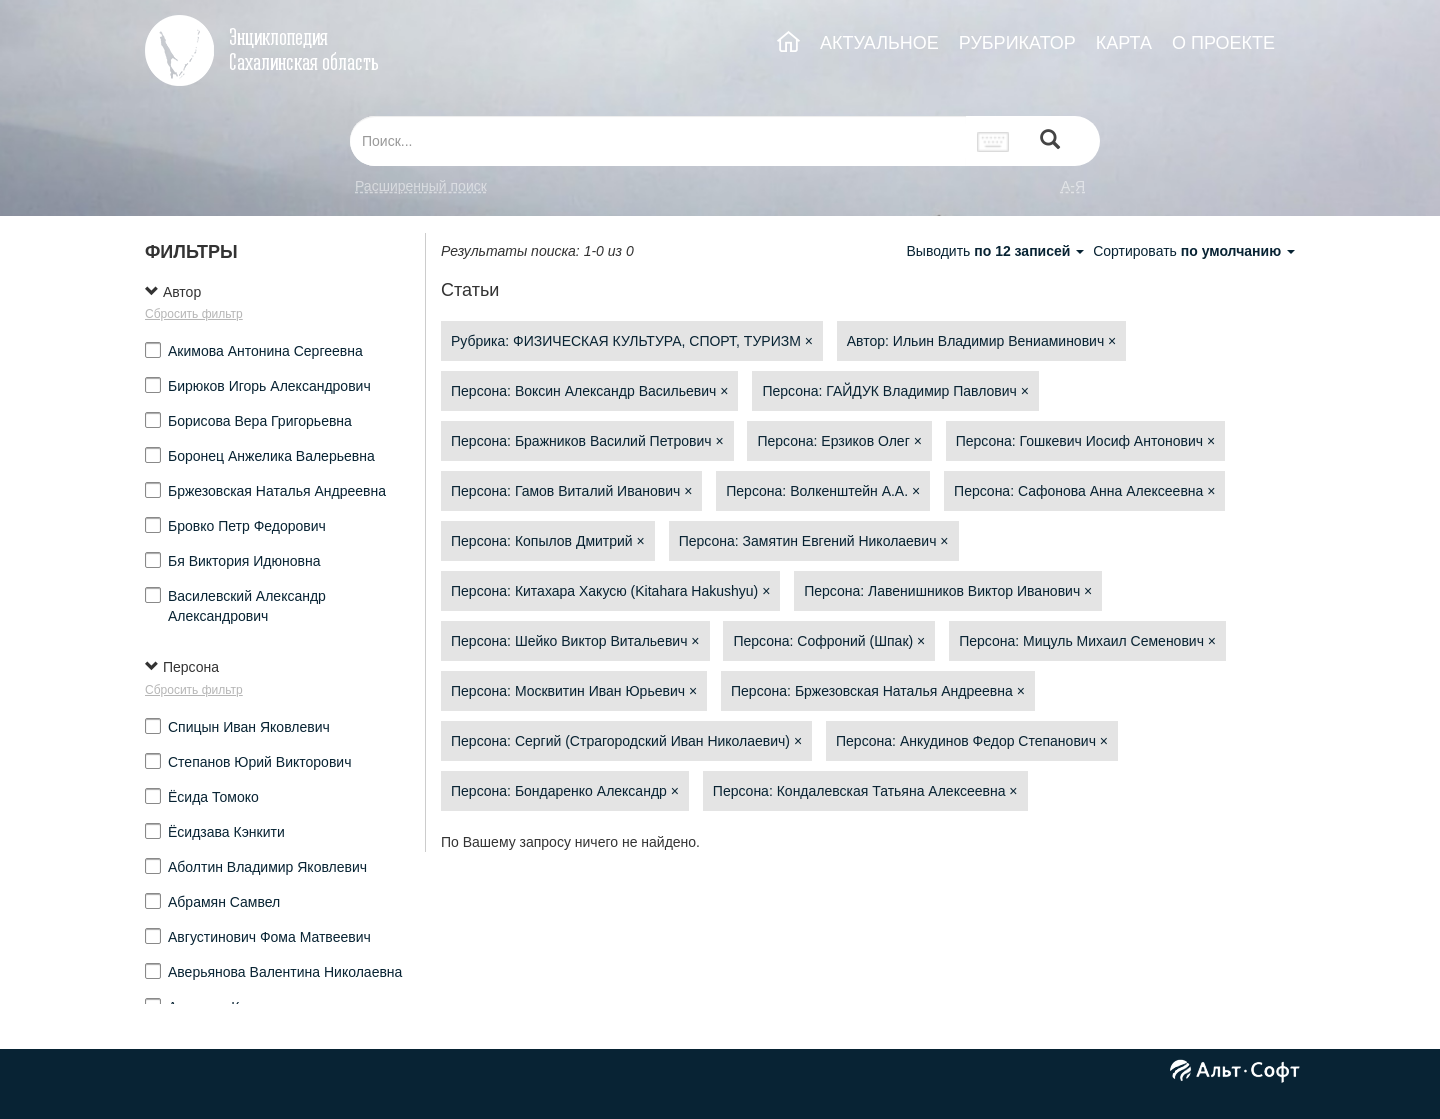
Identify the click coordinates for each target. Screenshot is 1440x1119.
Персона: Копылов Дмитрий (548, 541)
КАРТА (1124, 43)
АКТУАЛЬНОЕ (879, 43)
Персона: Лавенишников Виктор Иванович (948, 591)
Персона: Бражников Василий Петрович (587, 441)
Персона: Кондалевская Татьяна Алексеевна (865, 791)
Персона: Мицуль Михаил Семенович (1087, 641)
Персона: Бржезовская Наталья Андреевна (878, 691)
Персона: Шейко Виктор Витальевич (575, 641)
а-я (1073, 186)
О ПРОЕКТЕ (1223, 43)
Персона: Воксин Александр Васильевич (589, 391)
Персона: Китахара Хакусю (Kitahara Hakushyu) (610, 591)
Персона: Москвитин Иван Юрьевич (574, 691)
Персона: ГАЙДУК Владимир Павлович (895, 391)
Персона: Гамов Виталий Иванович (571, 491)
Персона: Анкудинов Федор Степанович (972, 741)
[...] (658, 141)
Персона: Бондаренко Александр (565, 791)
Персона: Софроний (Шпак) (829, 641)
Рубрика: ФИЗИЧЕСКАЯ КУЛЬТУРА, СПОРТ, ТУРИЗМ (632, 341)
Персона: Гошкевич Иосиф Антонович (1085, 441)
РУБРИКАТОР (1017, 43)
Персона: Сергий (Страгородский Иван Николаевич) (626, 741)
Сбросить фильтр (194, 314)
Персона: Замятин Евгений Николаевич (814, 541)
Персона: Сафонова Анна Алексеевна (1084, 491)
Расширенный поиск (421, 186)
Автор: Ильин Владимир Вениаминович (982, 341)
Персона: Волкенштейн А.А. (823, 491)
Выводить (997, 251)
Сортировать (1194, 251)
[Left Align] (1050, 141)
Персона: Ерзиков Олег (839, 441)
